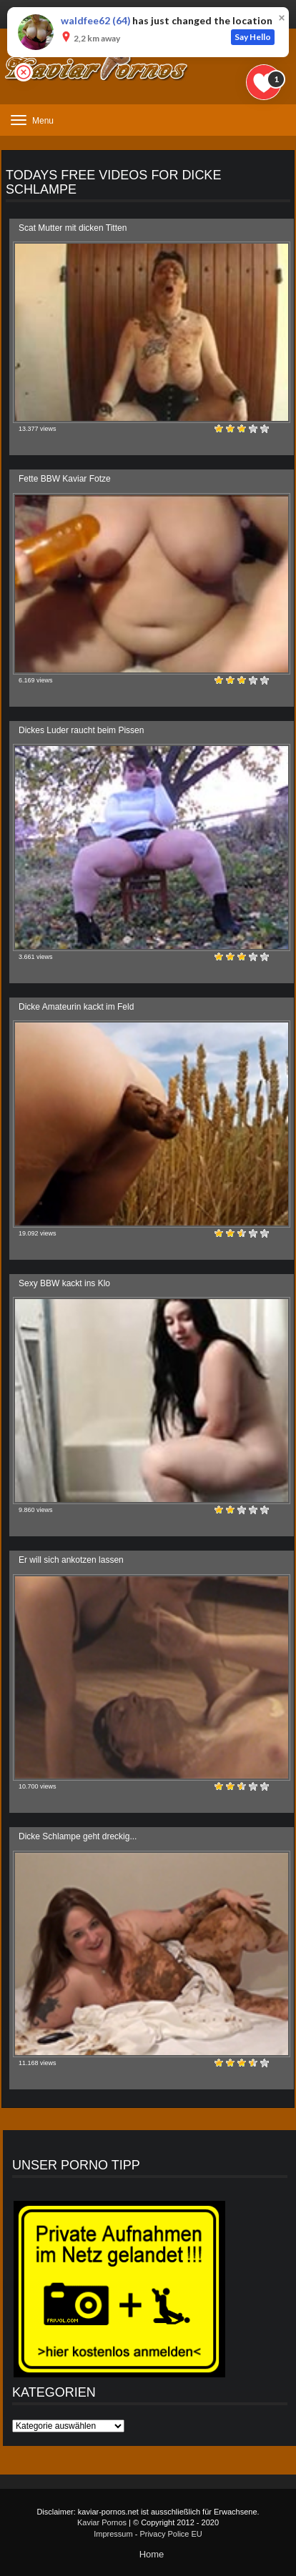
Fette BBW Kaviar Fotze (65, 479)
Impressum (113, 2534)
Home (151, 2554)
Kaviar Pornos (102, 2522)
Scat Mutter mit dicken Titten (73, 228)
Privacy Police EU (170, 2534)
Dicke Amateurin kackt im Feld (76, 1007)
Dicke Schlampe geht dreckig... (78, 1836)
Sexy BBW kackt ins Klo (64, 1283)
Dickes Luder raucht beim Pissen (81, 730)
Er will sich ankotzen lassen (71, 1560)
